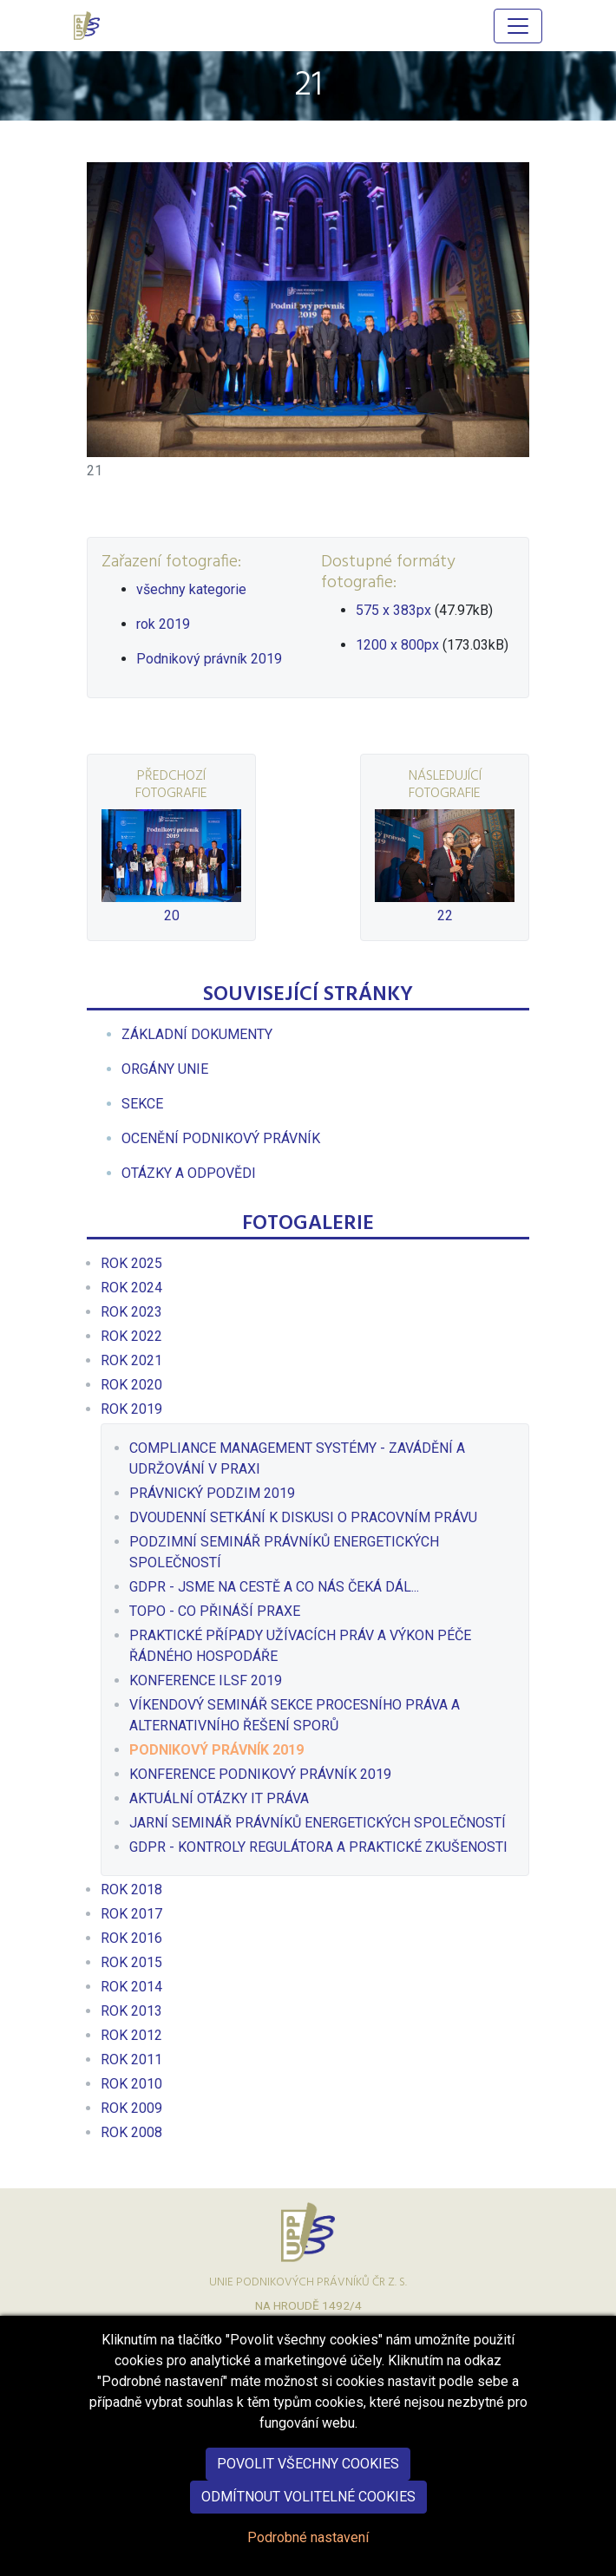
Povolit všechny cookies (308, 2464)
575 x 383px (393, 610)
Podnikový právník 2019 (209, 659)
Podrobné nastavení (308, 2538)
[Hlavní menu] (518, 26)
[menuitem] (196, 1034)
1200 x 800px (397, 645)
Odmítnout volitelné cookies (308, 2497)
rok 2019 (163, 624)
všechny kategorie (191, 589)
